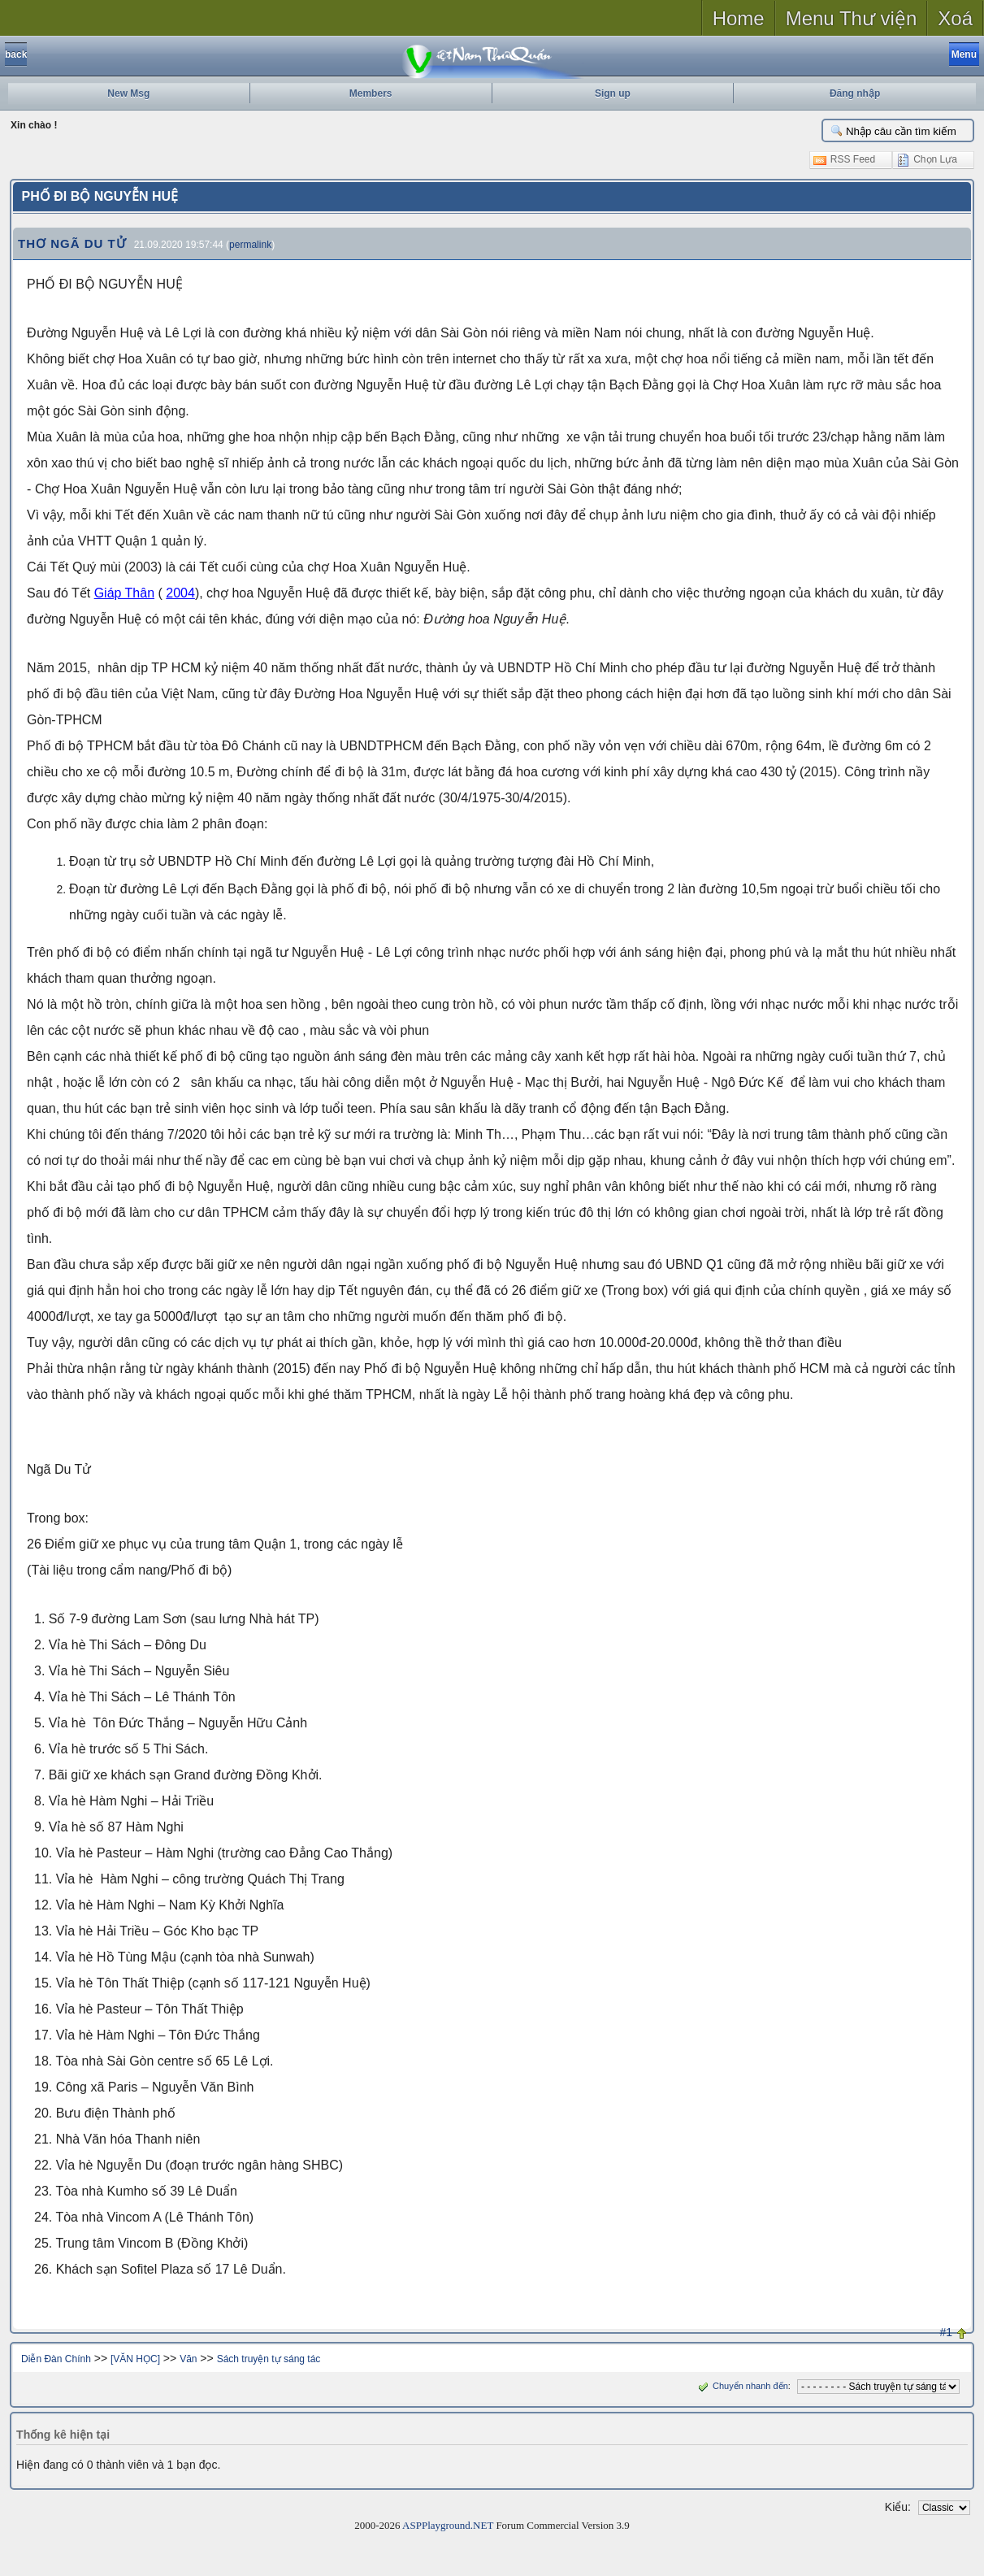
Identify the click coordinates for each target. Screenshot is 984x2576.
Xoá (955, 18)
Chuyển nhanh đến (741, 2386)
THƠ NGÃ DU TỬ (72, 243)
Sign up (613, 93)
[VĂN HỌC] (135, 2359)
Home (739, 18)
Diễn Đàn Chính (56, 2359)
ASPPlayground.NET (447, 2525)
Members (370, 93)
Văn (188, 2359)
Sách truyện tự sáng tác (269, 2359)
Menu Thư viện (851, 18)
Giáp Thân (124, 593)
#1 (945, 2332)
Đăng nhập (855, 93)
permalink (250, 244)
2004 (180, 593)
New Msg (128, 93)
